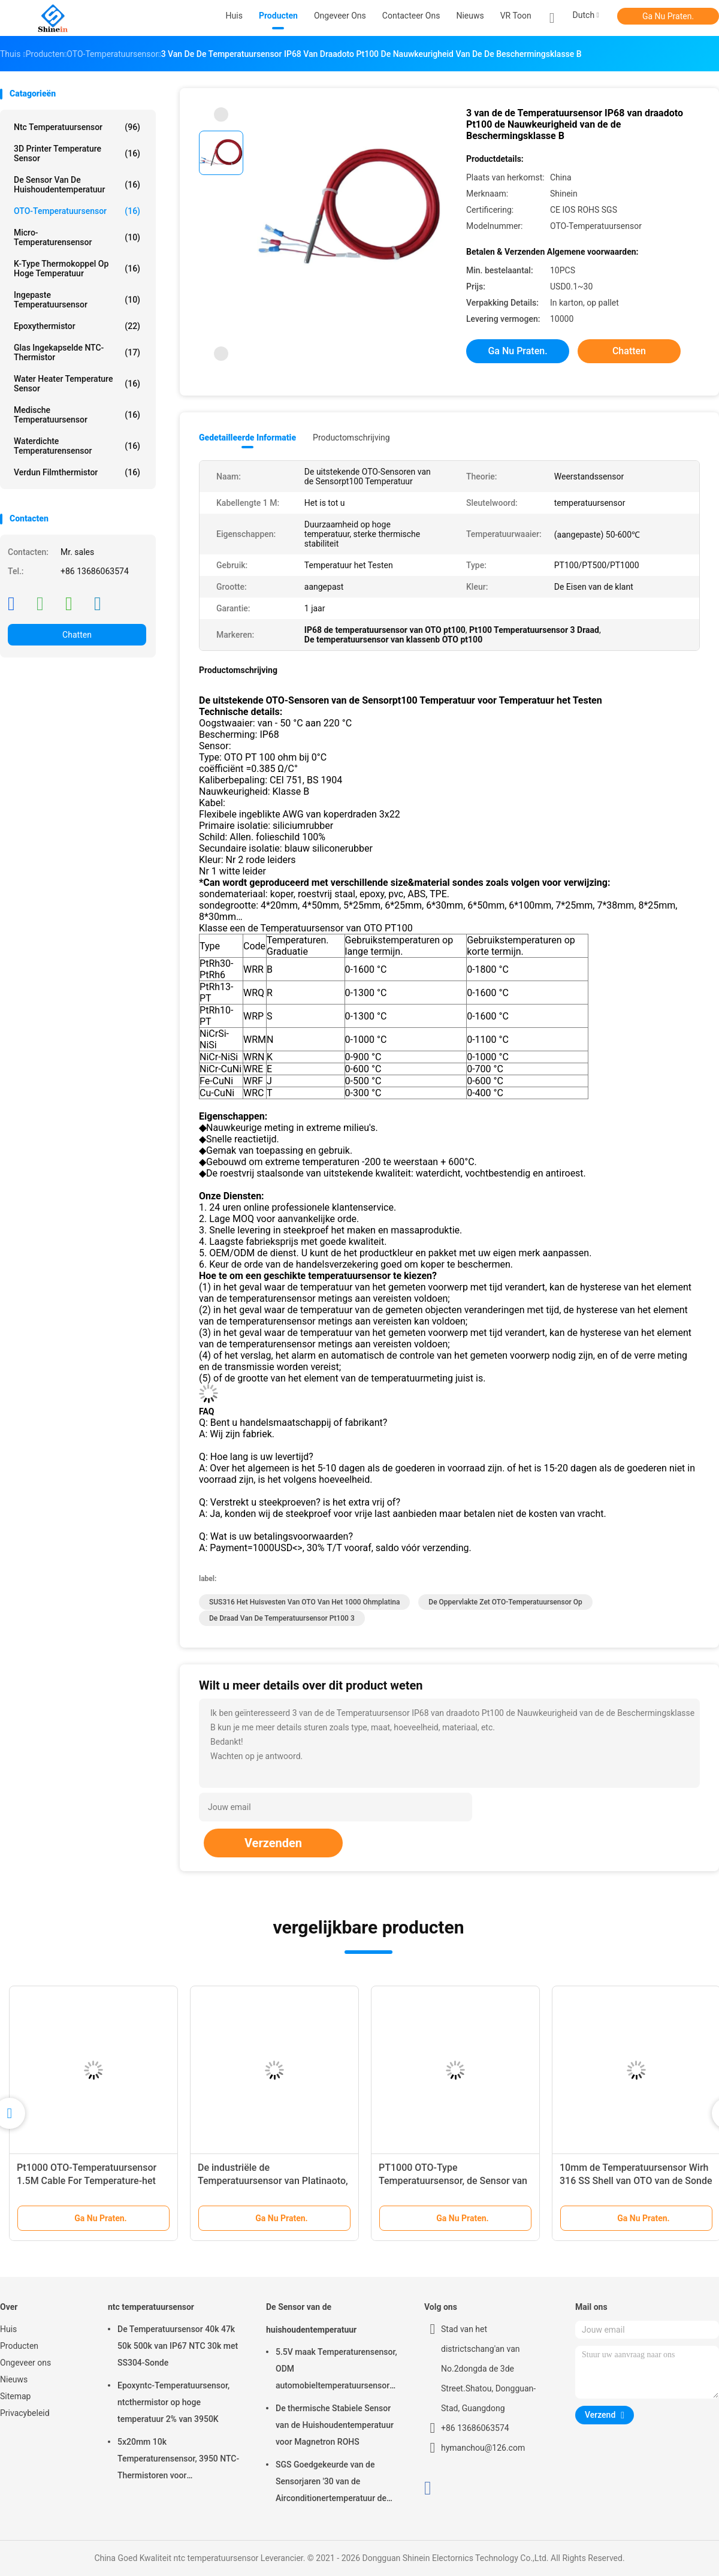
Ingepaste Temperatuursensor (77, 299)
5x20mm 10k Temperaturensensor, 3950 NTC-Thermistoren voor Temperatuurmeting (178, 2460)
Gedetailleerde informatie (247, 437)
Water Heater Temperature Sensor (77, 383)
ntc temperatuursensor (77, 127)
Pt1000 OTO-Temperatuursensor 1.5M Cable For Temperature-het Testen (86, 2181)
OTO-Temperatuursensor (77, 211)
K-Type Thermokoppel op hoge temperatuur (77, 268)
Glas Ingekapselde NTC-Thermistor (77, 352)
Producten (19, 2346)
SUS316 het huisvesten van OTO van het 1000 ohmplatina (304, 1602)
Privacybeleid (25, 2413)
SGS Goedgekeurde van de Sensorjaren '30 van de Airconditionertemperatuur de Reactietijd (331, 2483)
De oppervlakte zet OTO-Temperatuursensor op (505, 1602)
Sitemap (15, 2396)
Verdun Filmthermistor (77, 472)
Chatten (77, 635)
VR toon (515, 15)
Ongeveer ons (25, 2362)
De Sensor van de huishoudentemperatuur (77, 184)
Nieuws (14, 2379)
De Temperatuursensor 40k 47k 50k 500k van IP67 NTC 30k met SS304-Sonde (177, 2345)
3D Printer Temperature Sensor (77, 153)
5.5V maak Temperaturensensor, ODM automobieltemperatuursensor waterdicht (336, 2370)
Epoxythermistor (77, 326)
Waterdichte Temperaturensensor (77, 446)
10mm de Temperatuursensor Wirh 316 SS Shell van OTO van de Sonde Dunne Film (636, 2181)
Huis (8, 2329)
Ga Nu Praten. (668, 16)
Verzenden (273, 1843)
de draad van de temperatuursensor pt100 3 (282, 1618)
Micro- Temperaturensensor (77, 237)
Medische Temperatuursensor (77, 414)
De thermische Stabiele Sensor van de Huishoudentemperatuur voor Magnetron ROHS (335, 2425)
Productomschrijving (351, 437)
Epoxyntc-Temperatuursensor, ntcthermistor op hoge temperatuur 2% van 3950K (173, 2402)
